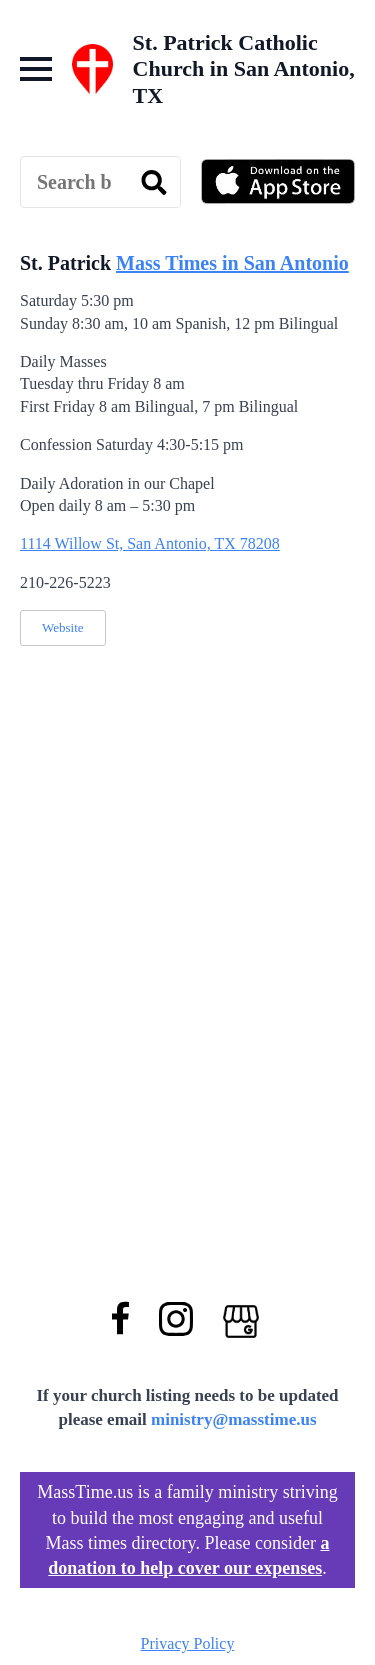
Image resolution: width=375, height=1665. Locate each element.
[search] (154, 183)
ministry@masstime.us (234, 1419)
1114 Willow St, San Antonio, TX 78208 (150, 543)
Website (63, 627)
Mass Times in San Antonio (232, 263)
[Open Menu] (36, 69)
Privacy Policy (188, 1643)
